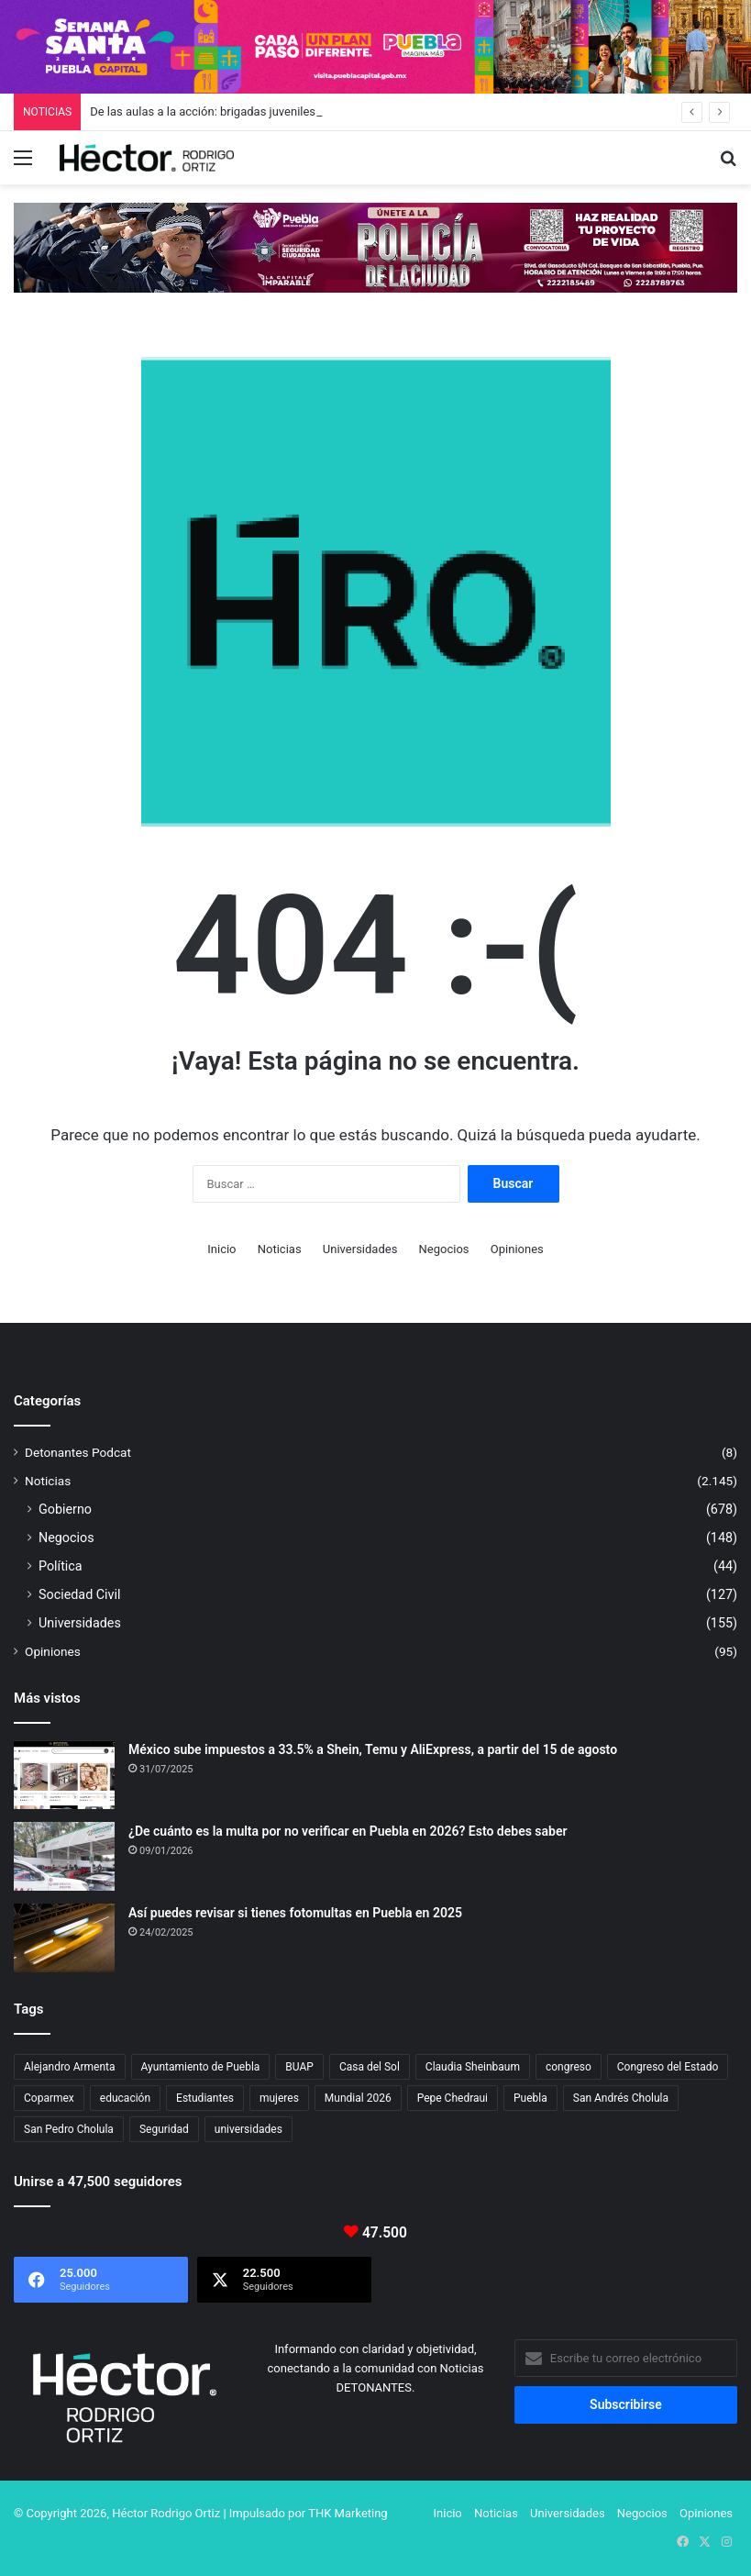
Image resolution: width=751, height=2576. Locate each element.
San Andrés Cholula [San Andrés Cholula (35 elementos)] (620, 2098)
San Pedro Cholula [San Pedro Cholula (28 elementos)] (69, 2129)
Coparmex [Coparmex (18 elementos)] (49, 2098)
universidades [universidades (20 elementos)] (248, 2129)
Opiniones (517, 1249)
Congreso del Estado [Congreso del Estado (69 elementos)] (667, 2066)
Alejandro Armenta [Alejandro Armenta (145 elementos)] (70, 2066)
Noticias (280, 1249)
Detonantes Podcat (78, 1452)
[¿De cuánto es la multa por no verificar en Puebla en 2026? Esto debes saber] (64, 1856)
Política (61, 1566)
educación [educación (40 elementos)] (125, 2098)
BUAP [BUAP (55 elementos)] (299, 2066)
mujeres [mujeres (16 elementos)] (279, 2098)
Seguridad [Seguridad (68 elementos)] (164, 2129)
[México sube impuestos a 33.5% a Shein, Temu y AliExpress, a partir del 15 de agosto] (64, 1774)
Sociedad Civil (80, 1594)
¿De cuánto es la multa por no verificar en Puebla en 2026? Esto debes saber (348, 1831)
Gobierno (65, 1509)
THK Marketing (348, 2513)
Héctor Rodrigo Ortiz (166, 2513)
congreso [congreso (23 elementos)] (568, 2066)
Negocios (444, 1249)
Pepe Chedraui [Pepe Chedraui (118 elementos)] (452, 2098)
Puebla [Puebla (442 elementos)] (530, 2098)
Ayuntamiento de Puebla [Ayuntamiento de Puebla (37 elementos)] (200, 2066)
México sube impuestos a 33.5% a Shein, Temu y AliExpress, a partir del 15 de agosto (372, 1749)
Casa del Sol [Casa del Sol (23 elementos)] (369, 2066)
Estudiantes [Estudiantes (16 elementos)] (205, 2098)
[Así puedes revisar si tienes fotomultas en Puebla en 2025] (64, 1938)
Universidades (360, 1249)
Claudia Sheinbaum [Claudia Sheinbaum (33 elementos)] (472, 2066)
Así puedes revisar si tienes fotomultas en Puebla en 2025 (295, 1912)
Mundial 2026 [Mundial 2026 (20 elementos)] (358, 2098)
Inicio (221, 1249)
